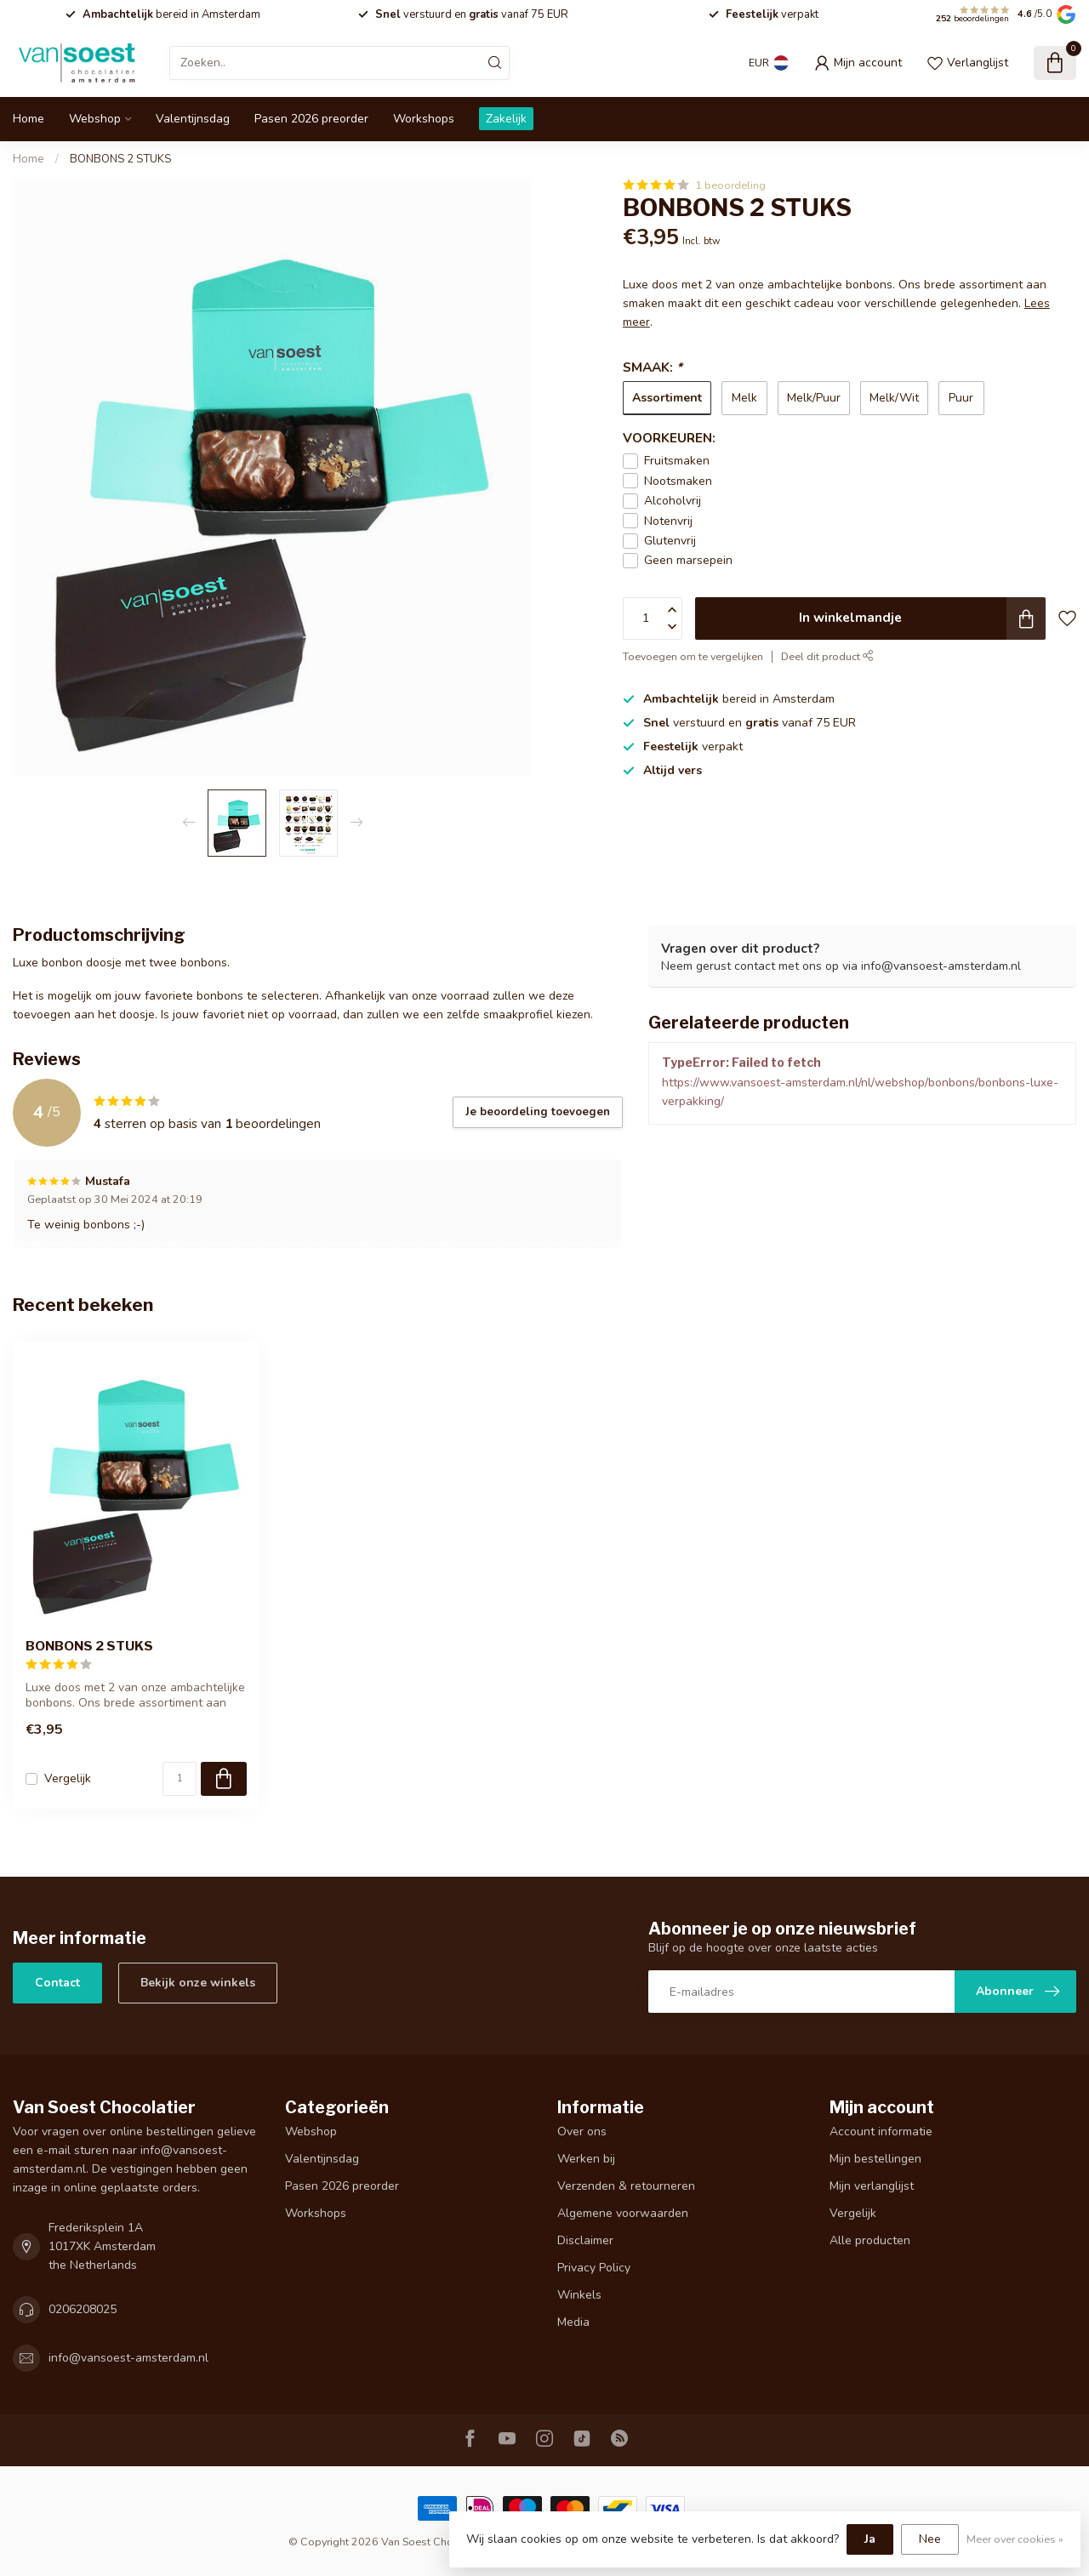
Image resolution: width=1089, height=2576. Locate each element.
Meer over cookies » (1014, 2539)
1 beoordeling (730, 185)
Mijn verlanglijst (872, 2186)
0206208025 (82, 2309)
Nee (930, 2539)
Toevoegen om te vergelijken (693, 656)
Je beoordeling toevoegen (537, 1112)
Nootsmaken (678, 481)
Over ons (582, 2131)
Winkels (579, 2295)
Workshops (423, 119)
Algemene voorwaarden (622, 2213)
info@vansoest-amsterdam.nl (128, 2358)
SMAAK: (652, 367)
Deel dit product (827, 656)
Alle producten (870, 2240)
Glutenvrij (670, 540)
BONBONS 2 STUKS (120, 159)
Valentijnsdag (193, 119)
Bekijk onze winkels (197, 1983)
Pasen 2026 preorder (311, 119)
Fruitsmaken (677, 460)
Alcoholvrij (672, 500)
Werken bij (586, 2159)
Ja (869, 2539)
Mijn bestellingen (875, 2159)
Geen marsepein (688, 560)
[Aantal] (179, 1779)
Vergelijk (67, 1778)
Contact (57, 1983)
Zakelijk (506, 119)
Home (28, 119)
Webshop (95, 119)
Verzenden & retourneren (626, 2186)
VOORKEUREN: (669, 438)
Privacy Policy (593, 2268)
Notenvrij (668, 521)
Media (573, 2322)
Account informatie (881, 2131)
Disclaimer (585, 2240)
